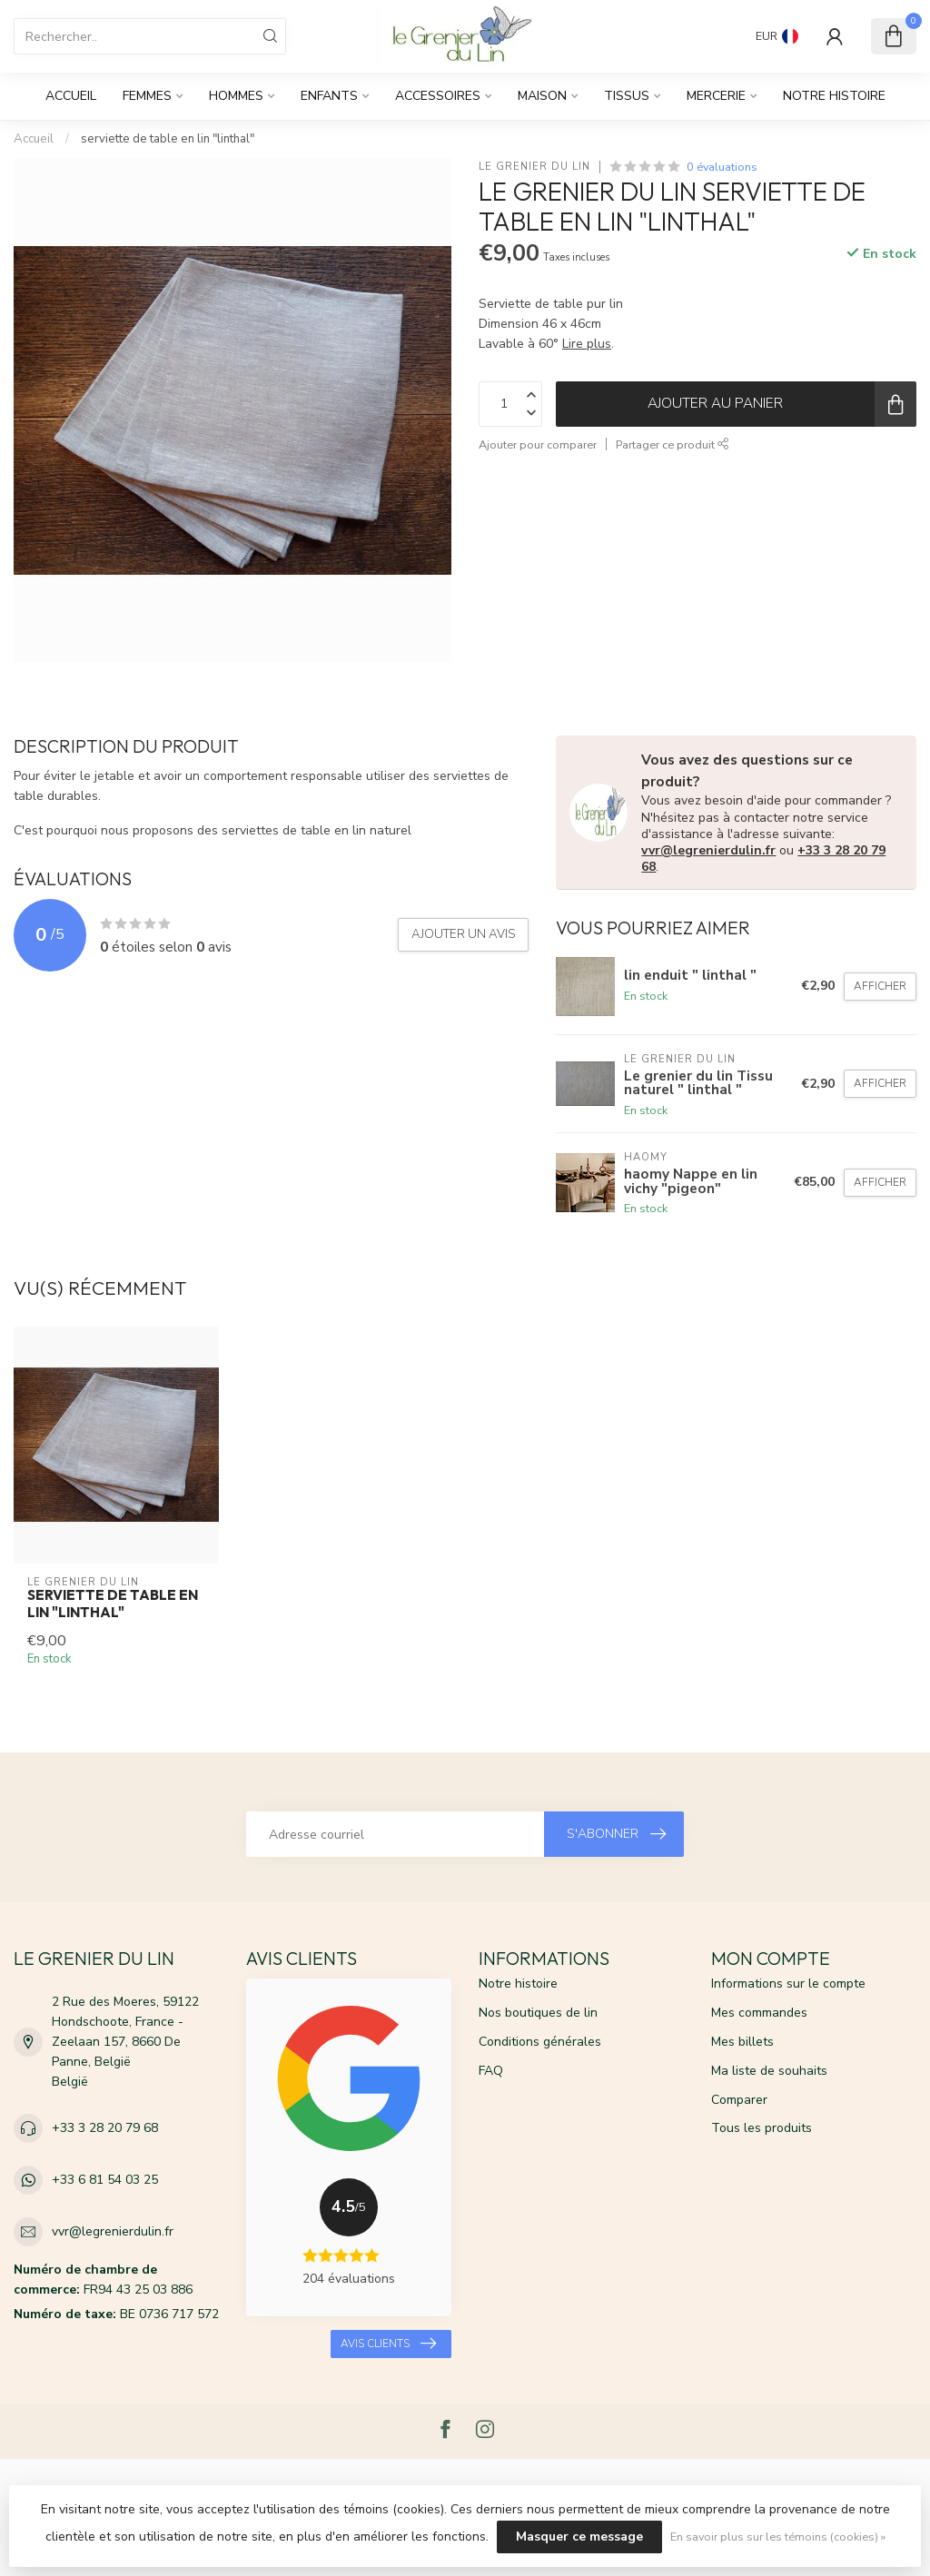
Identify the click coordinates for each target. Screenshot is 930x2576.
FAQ (491, 2070)
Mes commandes (759, 2012)
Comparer (739, 2099)
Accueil (70, 95)
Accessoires (437, 95)
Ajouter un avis (463, 934)
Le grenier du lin (534, 167)
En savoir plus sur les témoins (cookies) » (777, 2536)
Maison (542, 95)
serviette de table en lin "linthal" (167, 139)
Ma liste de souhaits (769, 2070)
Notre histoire (834, 95)
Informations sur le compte (788, 1983)
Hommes (236, 95)
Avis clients (388, 2343)
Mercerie (716, 95)
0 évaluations (722, 166)
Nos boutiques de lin (538, 2012)
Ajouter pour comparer (538, 444)
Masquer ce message (579, 2536)
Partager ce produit (672, 444)
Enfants (329, 95)
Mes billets (742, 2041)
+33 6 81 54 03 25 (105, 2179)
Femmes (147, 95)
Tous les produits (761, 2128)
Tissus (626, 95)
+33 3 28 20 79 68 (105, 2128)
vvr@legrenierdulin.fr (708, 850)
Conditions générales (540, 2041)
